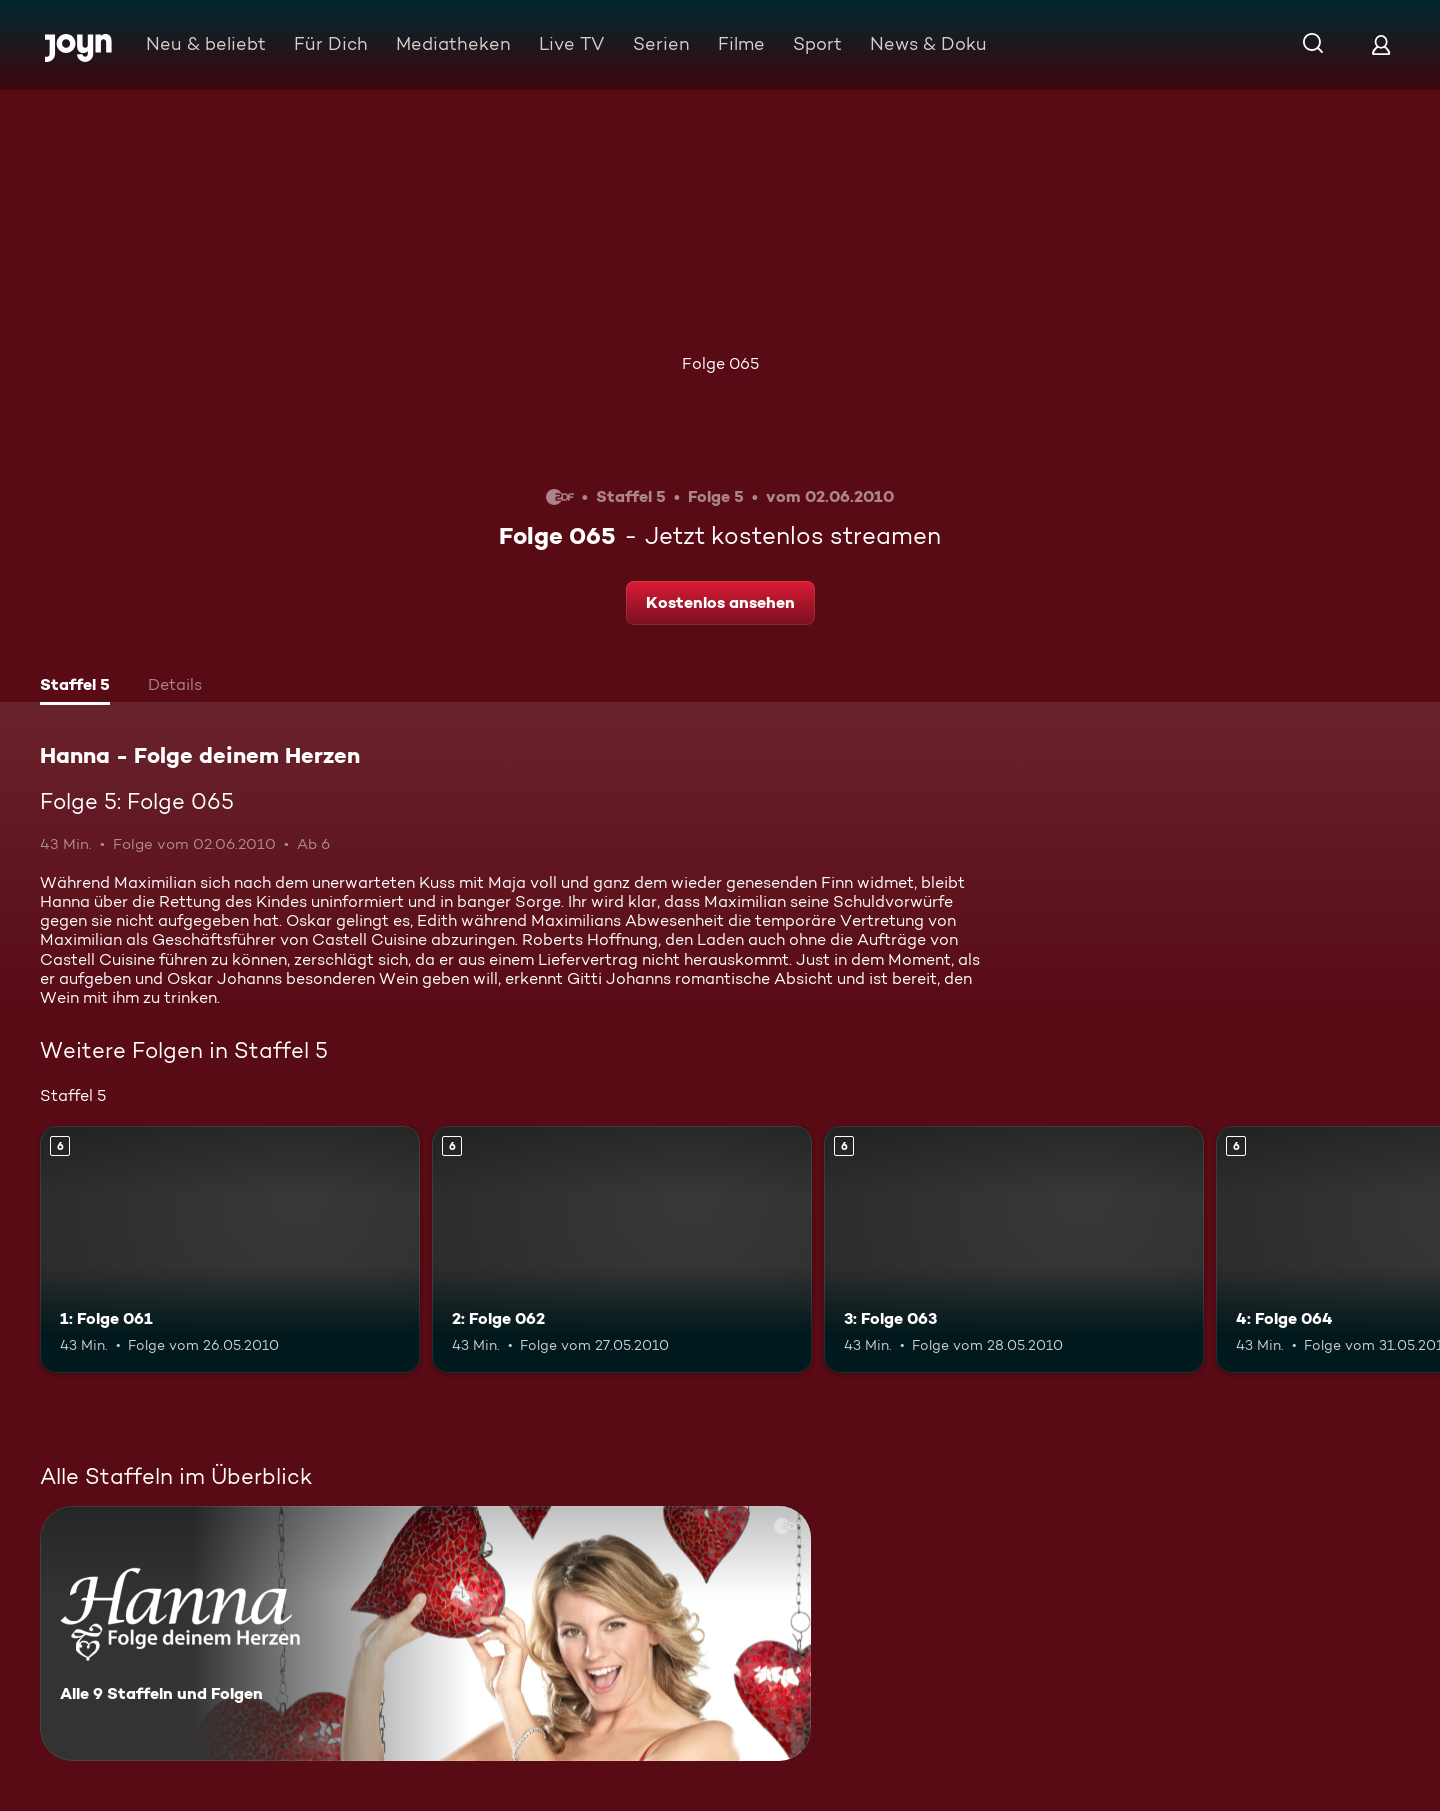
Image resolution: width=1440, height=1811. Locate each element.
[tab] (75, 687)
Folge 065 (720, 363)
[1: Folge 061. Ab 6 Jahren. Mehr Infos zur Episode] (230, 1249)
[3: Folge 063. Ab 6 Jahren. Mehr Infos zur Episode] (1014, 1249)
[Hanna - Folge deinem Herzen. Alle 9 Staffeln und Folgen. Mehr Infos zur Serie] (425, 1633)
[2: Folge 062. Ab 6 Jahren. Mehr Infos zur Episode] (622, 1249)
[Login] (1381, 44)
